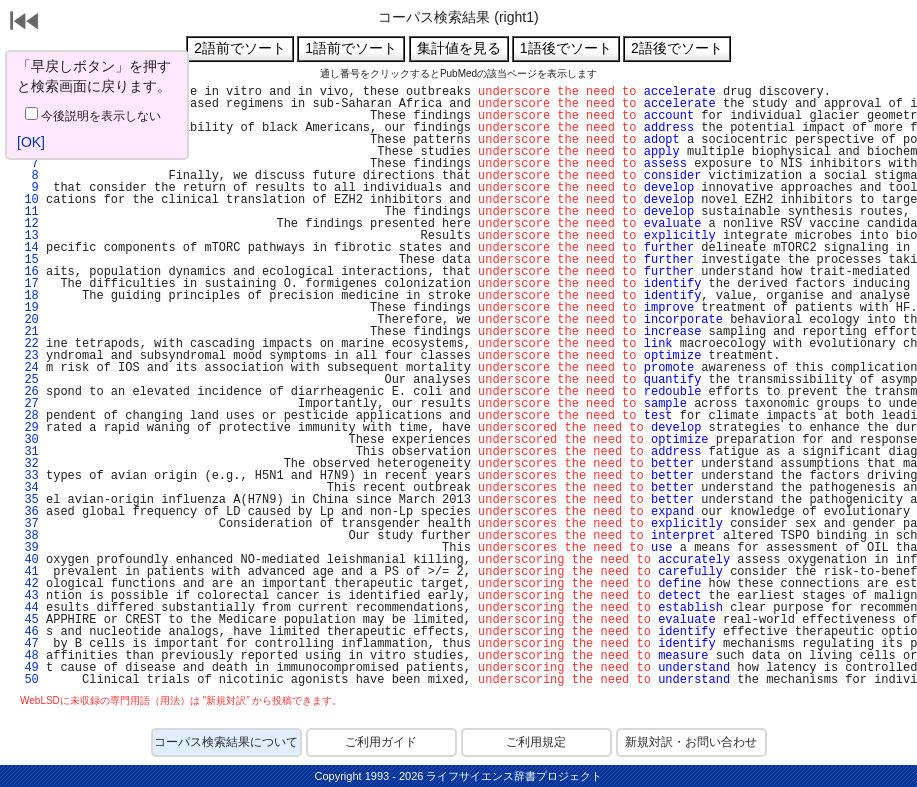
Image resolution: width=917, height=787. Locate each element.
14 (28, 248)
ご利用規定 (536, 742)
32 (28, 464)
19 (28, 308)
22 (28, 344)
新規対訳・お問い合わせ (691, 742)
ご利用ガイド (381, 742)
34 (28, 488)
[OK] (31, 142)
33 (28, 476)
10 (28, 200)
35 (28, 500)
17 (28, 284)
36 (28, 512)
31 (28, 452)
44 (28, 608)
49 (28, 668)
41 (28, 572)
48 (28, 656)
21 (28, 332)
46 (28, 632)
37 (28, 524)
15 (28, 260)
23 (28, 356)
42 (28, 584)
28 (28, 416)
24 (28, 368)
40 (28, 560)
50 (28, 680)
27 (28, 404)
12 (28, 224)
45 (28, 620)
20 (28, 320)
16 (28, 272)
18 (28, 296)
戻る (25, 23)
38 (28, 536)
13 (28, 236)
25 (28, 380)
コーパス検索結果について (226, 742)
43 (28, 596)
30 (28, 440)
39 (28, 548)
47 (28, 644)
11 (28, 212)
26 (28, 392)
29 (28, 428)
